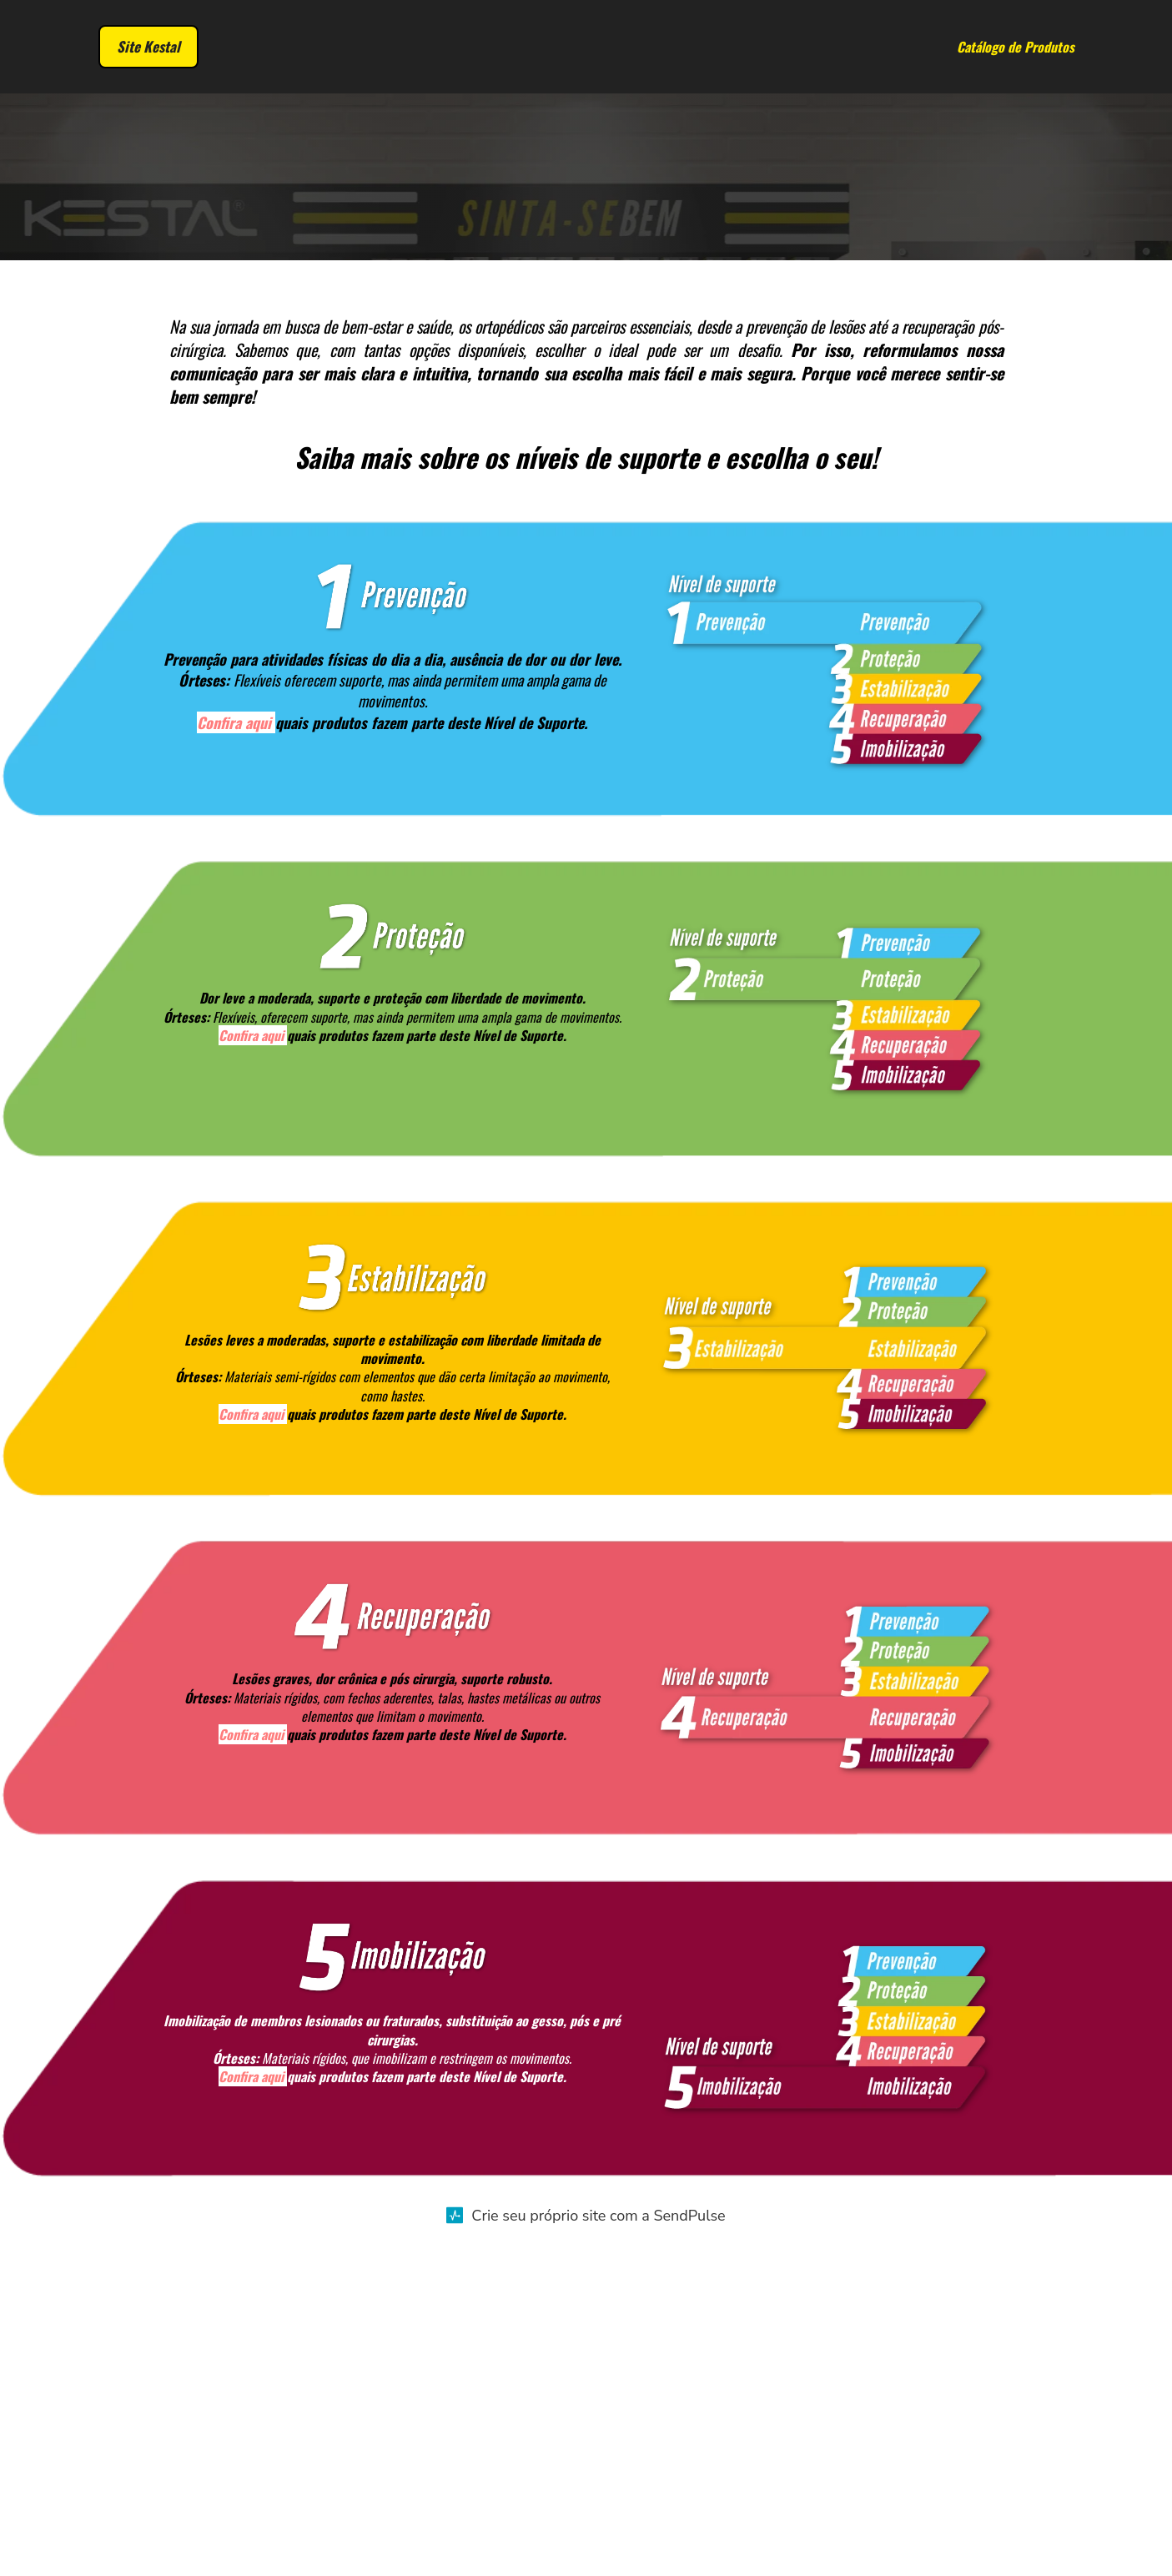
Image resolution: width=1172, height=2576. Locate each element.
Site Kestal (148, 48)
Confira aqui (234, 1063)
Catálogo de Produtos (1015, 49)
